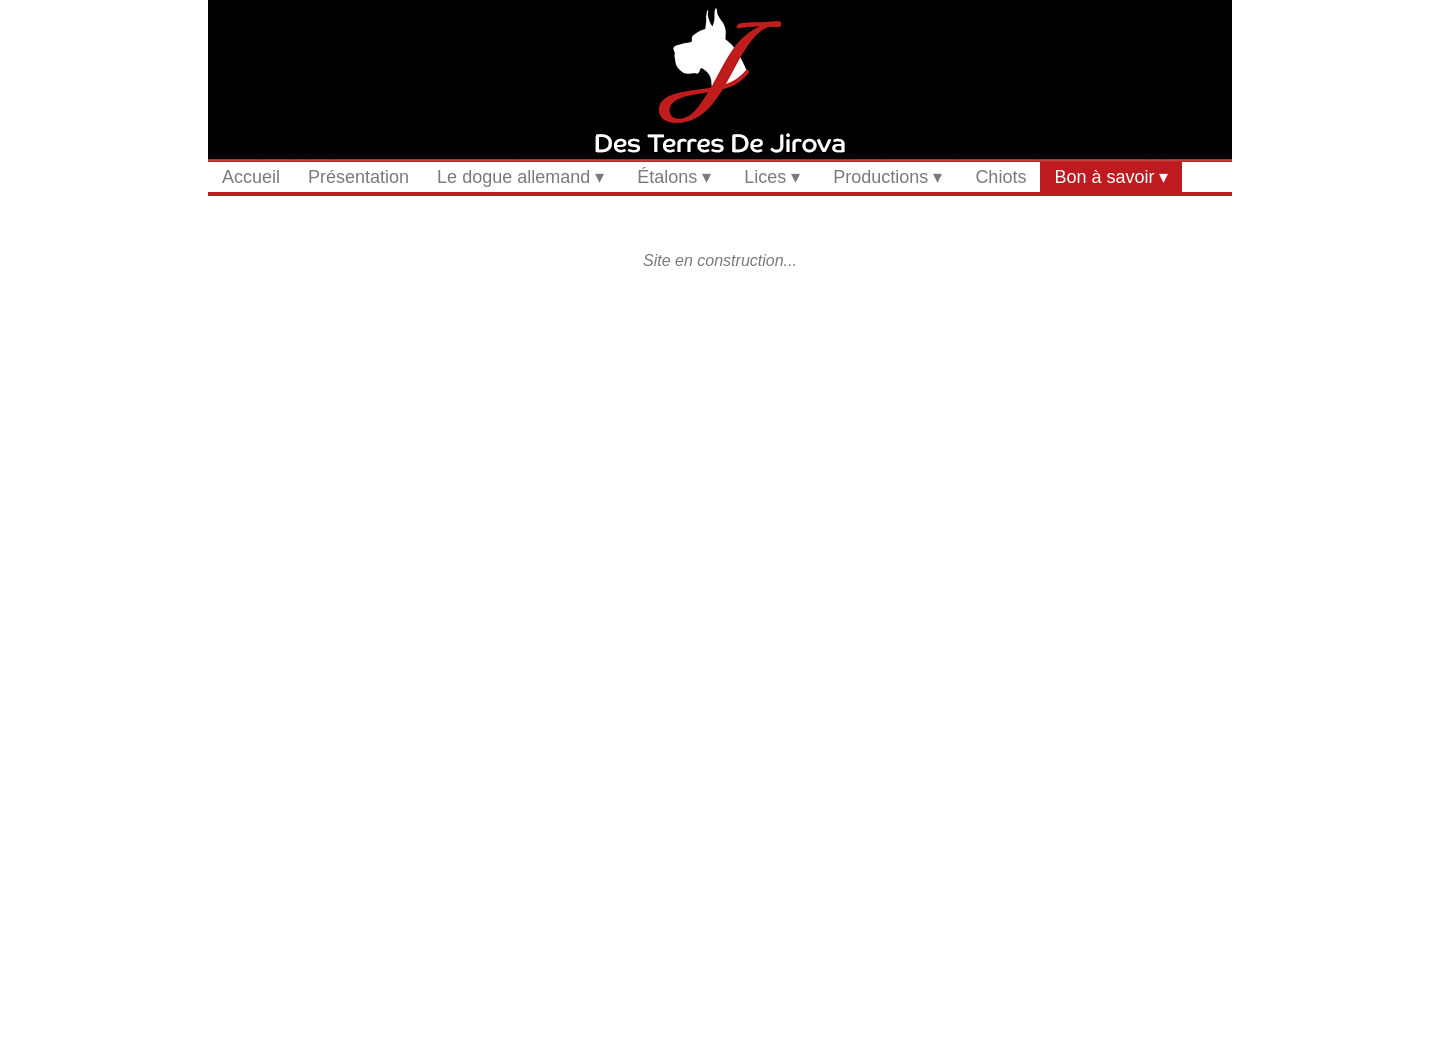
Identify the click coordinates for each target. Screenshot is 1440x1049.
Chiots (1000, 177)
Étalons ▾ (674, 177)
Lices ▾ (772, 177)
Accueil (251, 177)
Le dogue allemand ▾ (520, 177)
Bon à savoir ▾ (1111, 177)
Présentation (358, 177)
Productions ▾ (887, 177)
